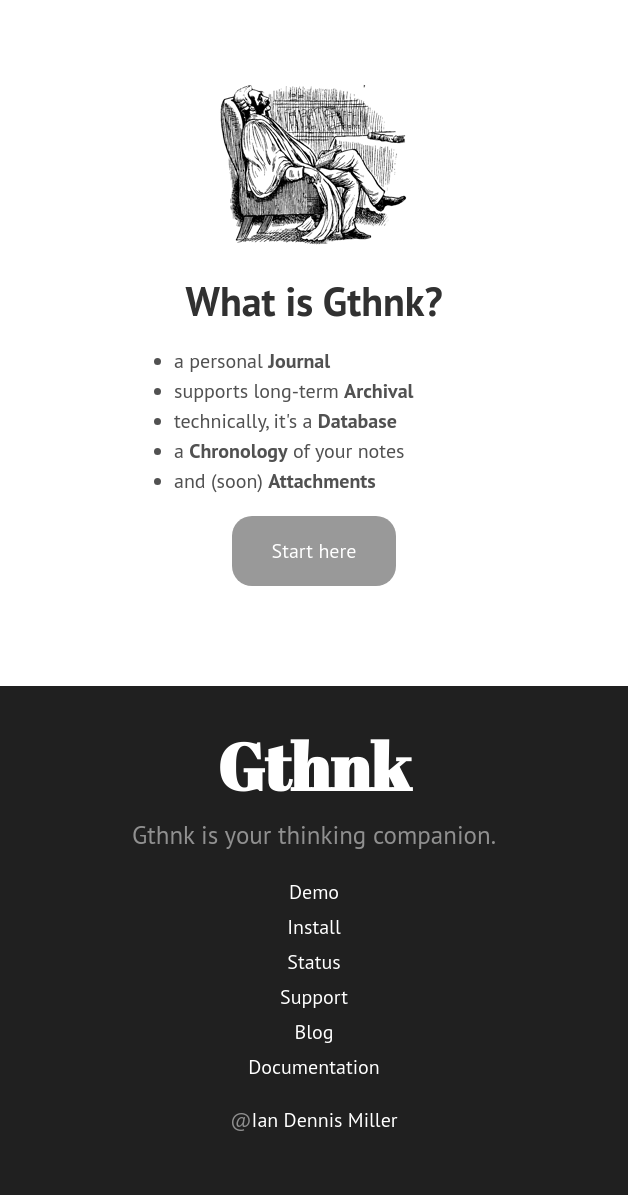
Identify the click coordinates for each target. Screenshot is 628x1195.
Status (313, 962)
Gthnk (314, 766)
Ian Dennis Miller (325, 1120)
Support (314, 997)
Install (314, 927)
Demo (314, 892)
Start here (314, 551)
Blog (314, 1032)
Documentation (313, 1067)
